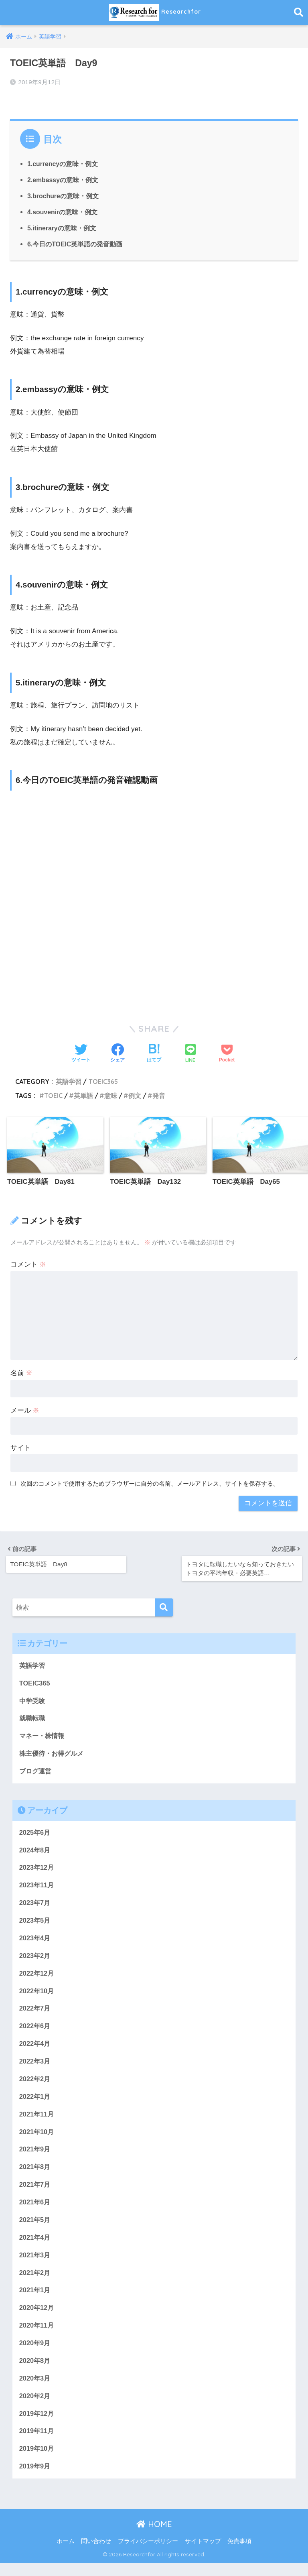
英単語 (83, 1094)
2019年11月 (37, 2443)
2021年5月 (35, 2228)
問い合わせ (96, 2554)
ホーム (66, 2554)
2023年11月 (37, 1887)
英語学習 (68, 1080)
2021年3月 (35, 2264)
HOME (154, 2538)
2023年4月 (35, 1941)
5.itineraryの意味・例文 (62, 227)
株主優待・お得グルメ (53, 1754)
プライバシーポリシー (148, 2554)
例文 (134, 1094)
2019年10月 (37, 2461)
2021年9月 (35, 2156)
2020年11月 (37, 2336)
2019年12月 (37, 2426)
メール (25, 1410)
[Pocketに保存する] (227, 1053)
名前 (21, 1372)
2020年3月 (35, 2389)
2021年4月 (35, 2246)
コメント (28, 1264)
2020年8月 (35, 2372)
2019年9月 (35, 2479)
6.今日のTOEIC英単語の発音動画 (75, 243)
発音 (158, 1094)
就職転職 (33, 1718)
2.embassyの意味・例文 (63, 179)
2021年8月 (35, 2174)
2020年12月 (37, 2318)
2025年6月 (35, 1834)
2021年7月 (35, 2192)
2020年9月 (35, 2354)
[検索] (164, 1606)
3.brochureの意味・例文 (63, 195)
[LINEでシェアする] (190, 1053)
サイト (20, 1447)
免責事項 (239, 2554)
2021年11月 (37, 2121)
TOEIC (53, 1094)
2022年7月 (35, 2013)
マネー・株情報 (43, 1736)
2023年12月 (37, 1869)
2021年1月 (35, 2300)
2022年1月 (35, 2102)
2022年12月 (37, 1977)
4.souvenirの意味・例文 (62, 211)
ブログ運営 (36, 1772)
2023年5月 (35, 1923)
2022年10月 (37, 1995)
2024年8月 (35, 1851)
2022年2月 (35, 2084)
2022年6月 (35, 2031)
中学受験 (33, 1700)
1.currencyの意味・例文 (63, 163)
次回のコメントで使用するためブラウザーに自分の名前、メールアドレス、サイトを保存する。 (149, 1482)
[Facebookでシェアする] (117, 1053)
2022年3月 (35, 2067)
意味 (110, 1094)
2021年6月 (35, 2210)
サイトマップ (203, 2554)
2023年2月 (35, 1959)
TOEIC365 (104, 1080)
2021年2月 (35, 2282)
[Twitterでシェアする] (81, 1053)
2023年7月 (35, 1905)
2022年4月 (35, 2049)
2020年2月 (35, 2407)
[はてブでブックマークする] (154, 1053)
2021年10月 (37, 2139)
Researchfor (155, 12)
